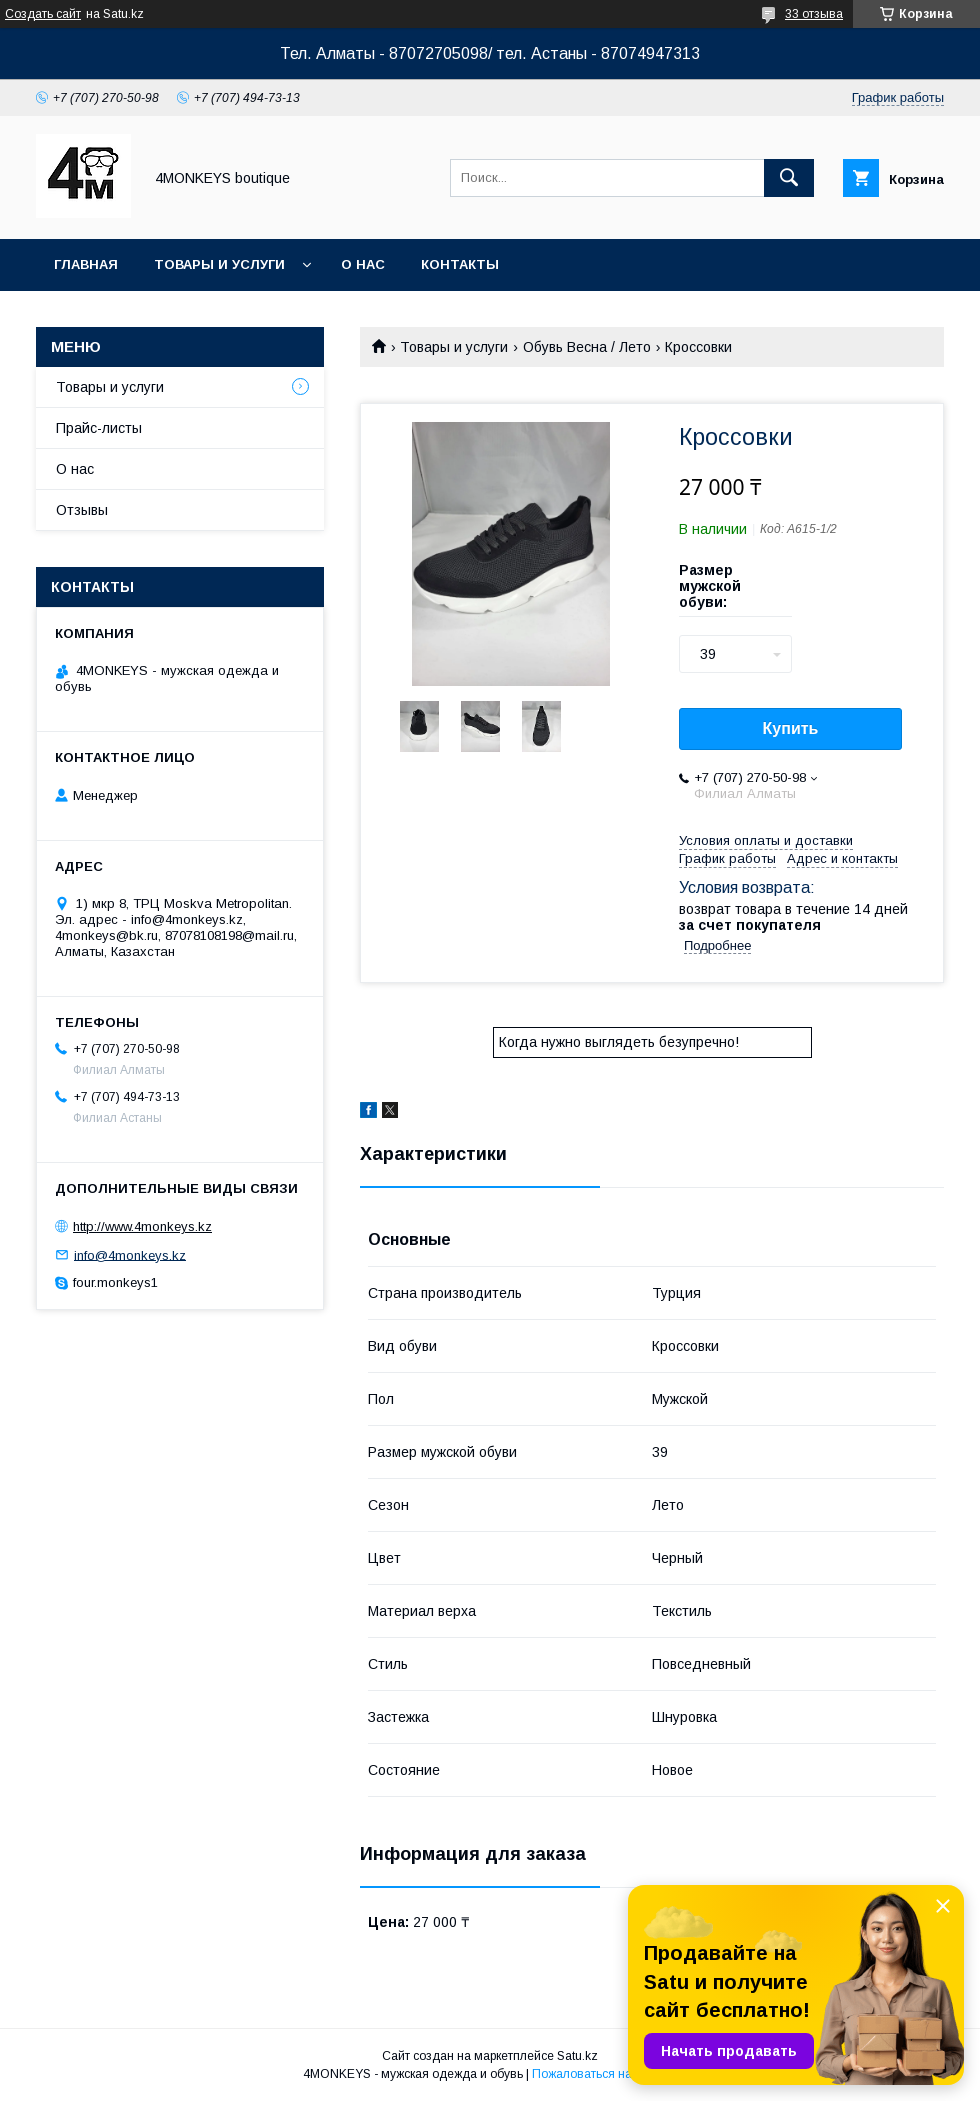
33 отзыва (814, 14)
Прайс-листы (99, 428)
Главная (86, 264)
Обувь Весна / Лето (587, 347)
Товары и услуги (219, 264)
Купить (791, 728)
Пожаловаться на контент (605, 2074)
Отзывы (82, 510)
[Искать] (789, 178)
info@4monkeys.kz (130, 1254)
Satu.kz (577, 2056)
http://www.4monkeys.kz (142, 1226)
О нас (363, 264)
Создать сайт (43, 14)
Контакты (460, 264)
